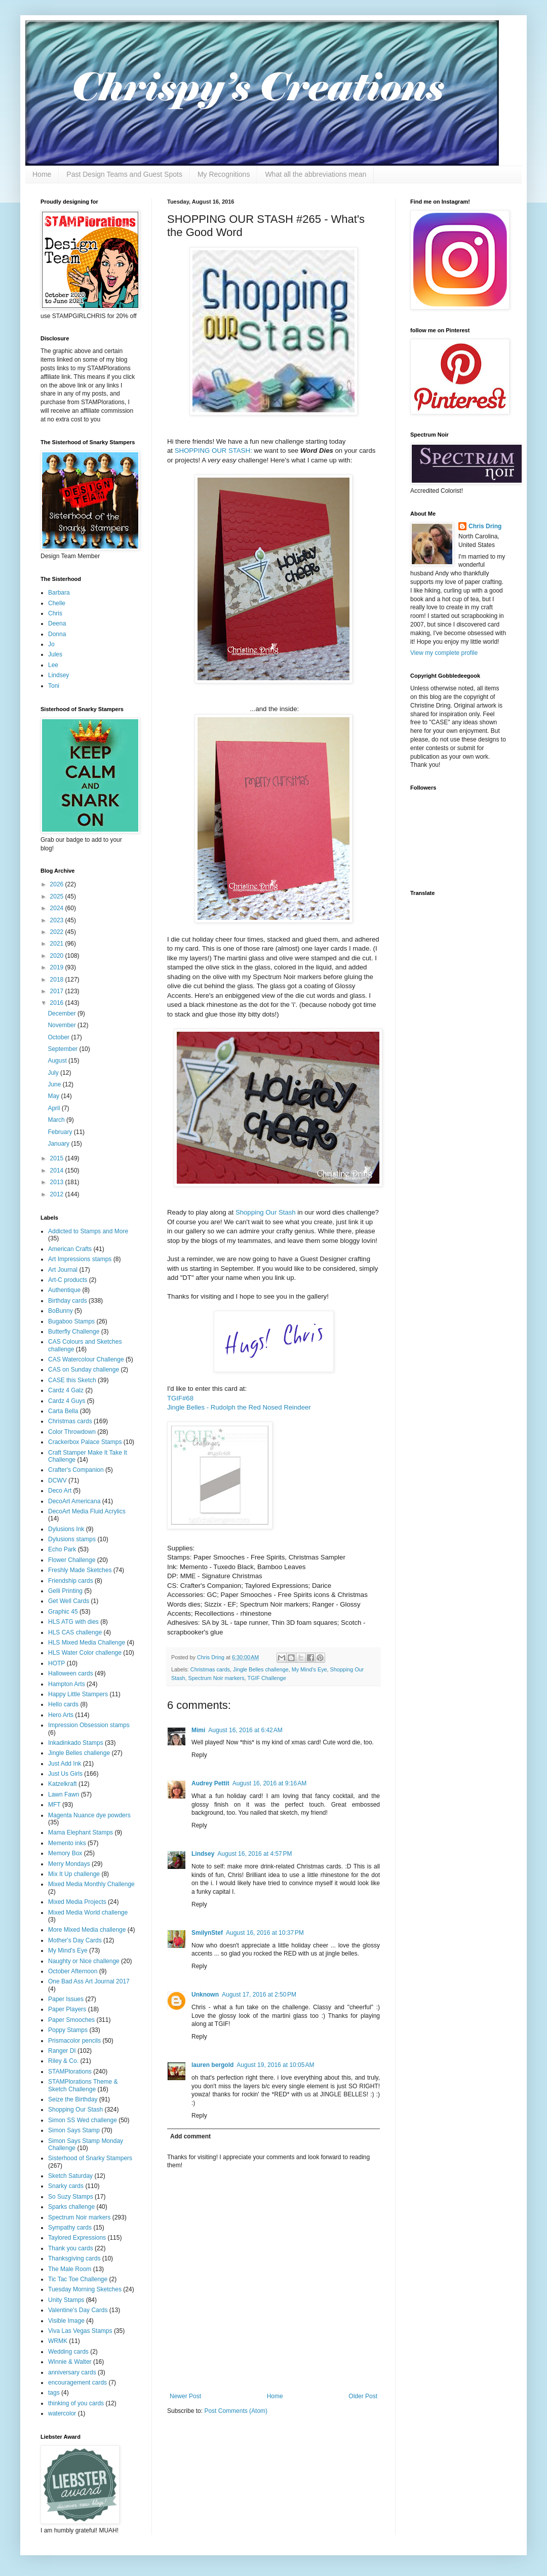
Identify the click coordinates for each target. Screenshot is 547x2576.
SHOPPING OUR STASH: (213, 450)
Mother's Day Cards (75, 1940)
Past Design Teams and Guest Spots (124, 174)
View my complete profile (444, 652)
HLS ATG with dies (73, 1621)
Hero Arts (60, 1715)
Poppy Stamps (68, 2030)
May (54, 1096)
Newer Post (185, 2396)
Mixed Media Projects (77, 1901)
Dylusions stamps (72, 1539)
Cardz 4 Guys (66, 1400)
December (62, 1013)
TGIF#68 (180, 1398)
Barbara (59, 592)
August (58, 1060)
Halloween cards (70, 1673)
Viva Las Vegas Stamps (80, 2330)
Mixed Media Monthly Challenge (91, 1884)
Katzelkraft (62, 1783)
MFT (54, 1804)
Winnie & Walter (70, 2361)
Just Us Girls (65, 1773)
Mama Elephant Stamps (80, 1832)
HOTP (56, 1663)
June (55, 1084)
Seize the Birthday (72, 2099)
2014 (57, 1170)
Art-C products (67, 1279)
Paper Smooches (71, 2019)
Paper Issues (66, 1999)
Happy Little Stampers (78, 1694)
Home (41, 174)
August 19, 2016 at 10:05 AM (275, 2064)
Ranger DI (62, 2050)
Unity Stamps (66, 2300)
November (62, 1025)
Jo (51, 644)
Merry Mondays (69, 1863)
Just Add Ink (64, 1763)
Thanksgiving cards (74, 2258)
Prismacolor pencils (74, 2040)
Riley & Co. (63, 2060)
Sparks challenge (71, 2206)
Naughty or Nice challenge (84, 1961)
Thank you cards (70, 2248)
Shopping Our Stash (266, 1212)
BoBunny (60, 1310)
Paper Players (67, 2009)
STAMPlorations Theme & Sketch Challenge (83, 2085)
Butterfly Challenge (73, 1331)
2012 (57, 1194)
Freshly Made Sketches (79, 1570)
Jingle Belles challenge (261, 1669)
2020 (57, 955)
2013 (57, 1182)
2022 (57, 931)
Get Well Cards (68, 1601)
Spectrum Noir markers (216, 1678)
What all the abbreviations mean (315, 174)
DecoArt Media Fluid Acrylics (87, 1511)
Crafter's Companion (76, 1469)
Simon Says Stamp (74, 2130)
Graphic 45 (63, 1611)
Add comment (190, 2136)
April (54, 1108)
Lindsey (202, 1853)
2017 (57, 991)
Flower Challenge (71, 1560)
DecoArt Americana (74, 1501)
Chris (55, 613)
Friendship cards (70, 1580)
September (63, 1048)
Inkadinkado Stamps (75, 1742)
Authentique (64, 1290)
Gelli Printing (65, 1590)
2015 (57, 1158)
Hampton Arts (66, 1684)
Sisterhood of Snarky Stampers (90, 2158)
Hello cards (63, 1704)
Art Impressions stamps (79, 1259)
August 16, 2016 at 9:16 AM (269, 1783)
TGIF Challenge (266, 1678)
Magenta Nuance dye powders (89, 1815)
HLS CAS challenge (75, 1632)
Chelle (56, 603)
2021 (57, 943)
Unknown (205, 1994)
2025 (57, 896)
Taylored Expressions (77, 2237)
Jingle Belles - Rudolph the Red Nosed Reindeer (239, 1407)
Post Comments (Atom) (235, 2410)
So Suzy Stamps (70, 2196)
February (60, 1132)
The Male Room (69, 2269)
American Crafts (70, 1249)
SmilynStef (207, 1932)
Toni (53, 685)
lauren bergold (212, 2064)
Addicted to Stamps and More (88, 1231)
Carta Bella (63, 1411)
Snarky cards (66, 2186)
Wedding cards (68, 2351)
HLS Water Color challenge (85, 1652)
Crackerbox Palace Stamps (85, 1442)
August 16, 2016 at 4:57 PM (254, 1853)
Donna (57, 634)
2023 (57, 920)
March (57, 1119)
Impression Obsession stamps (89, 1725)
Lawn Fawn (63, 1794)
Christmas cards (210, 1669)
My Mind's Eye (309, 1669)
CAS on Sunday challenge (83, 1369)
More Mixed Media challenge (87, 1929)
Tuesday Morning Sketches (85, 2289)
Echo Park (62, 1549)
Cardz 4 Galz (66, 1390)
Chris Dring (484, 526)
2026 (57, 884)
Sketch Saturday (70, 2175)
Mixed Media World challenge (88, 1912)
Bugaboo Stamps (71, 1321)
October (59, 1037)
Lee (53, 665)
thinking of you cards (76, 2403)
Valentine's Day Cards (77, 2310)
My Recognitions (224, 174)
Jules (55, 654)
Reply (199, 1755)
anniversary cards (72, 2372)
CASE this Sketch (72, 1380)
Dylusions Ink (66, 1529)
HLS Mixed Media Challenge (86, 1642)
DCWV (57, 1480)
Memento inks (67, 1843)
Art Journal (62, 1269)
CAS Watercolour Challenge (86, 1359)
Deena (57, 623)
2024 (57, 908)
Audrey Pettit (210, 1783)
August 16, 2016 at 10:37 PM (265, 1932)
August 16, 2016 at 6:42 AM (245, 1730)
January (59, 1143)
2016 (57, 1002)
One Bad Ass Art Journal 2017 (89, 1981)
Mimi (198, 1730)
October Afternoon (72, 1971)
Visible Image (66, 2320)
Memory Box (65, 1853)
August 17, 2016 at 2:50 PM (259, 1994)
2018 (57, 979)
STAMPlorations (70, 2071)
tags (54, 2392)
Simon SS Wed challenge (82, 2120)
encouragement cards (77, 2382)
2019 (57, 967)
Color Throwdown (72, 1431)
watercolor (62, 2413)
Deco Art (59, 1490)
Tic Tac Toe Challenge (77, 2279)
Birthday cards (67, 1300)
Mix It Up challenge (74, 1874)
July (54, 1072)
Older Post (362, 2396)
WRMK (57, 2341)
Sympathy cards (70, 2227)
